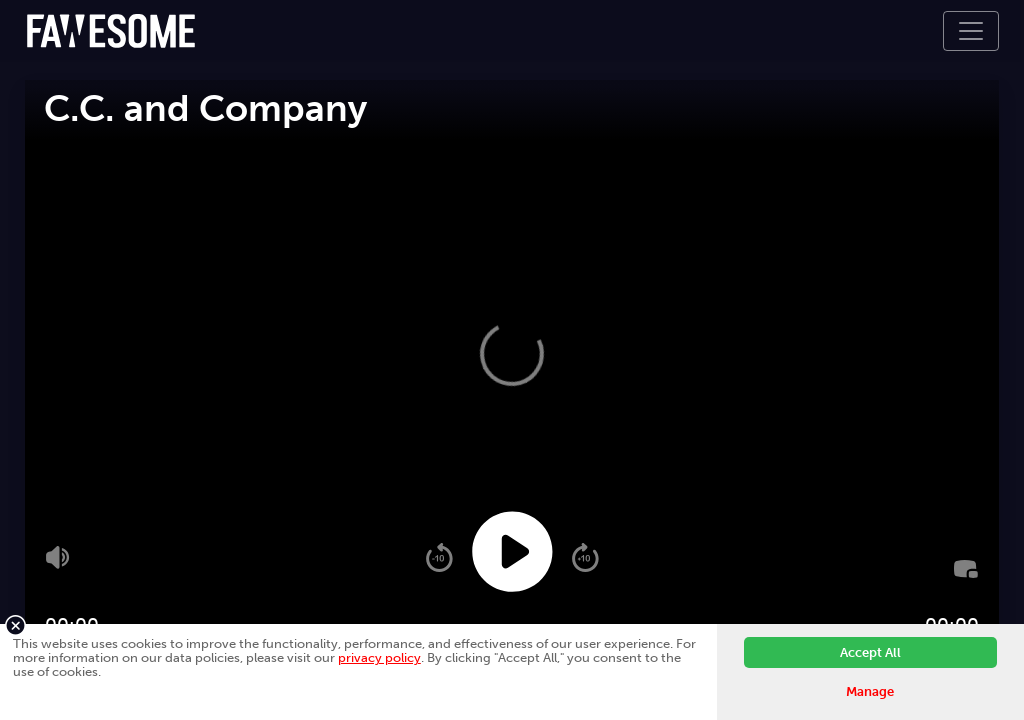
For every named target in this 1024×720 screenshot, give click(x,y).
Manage (870, 691)
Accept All (870, 652)
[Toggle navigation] (971, 31)
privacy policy (379, 657)
